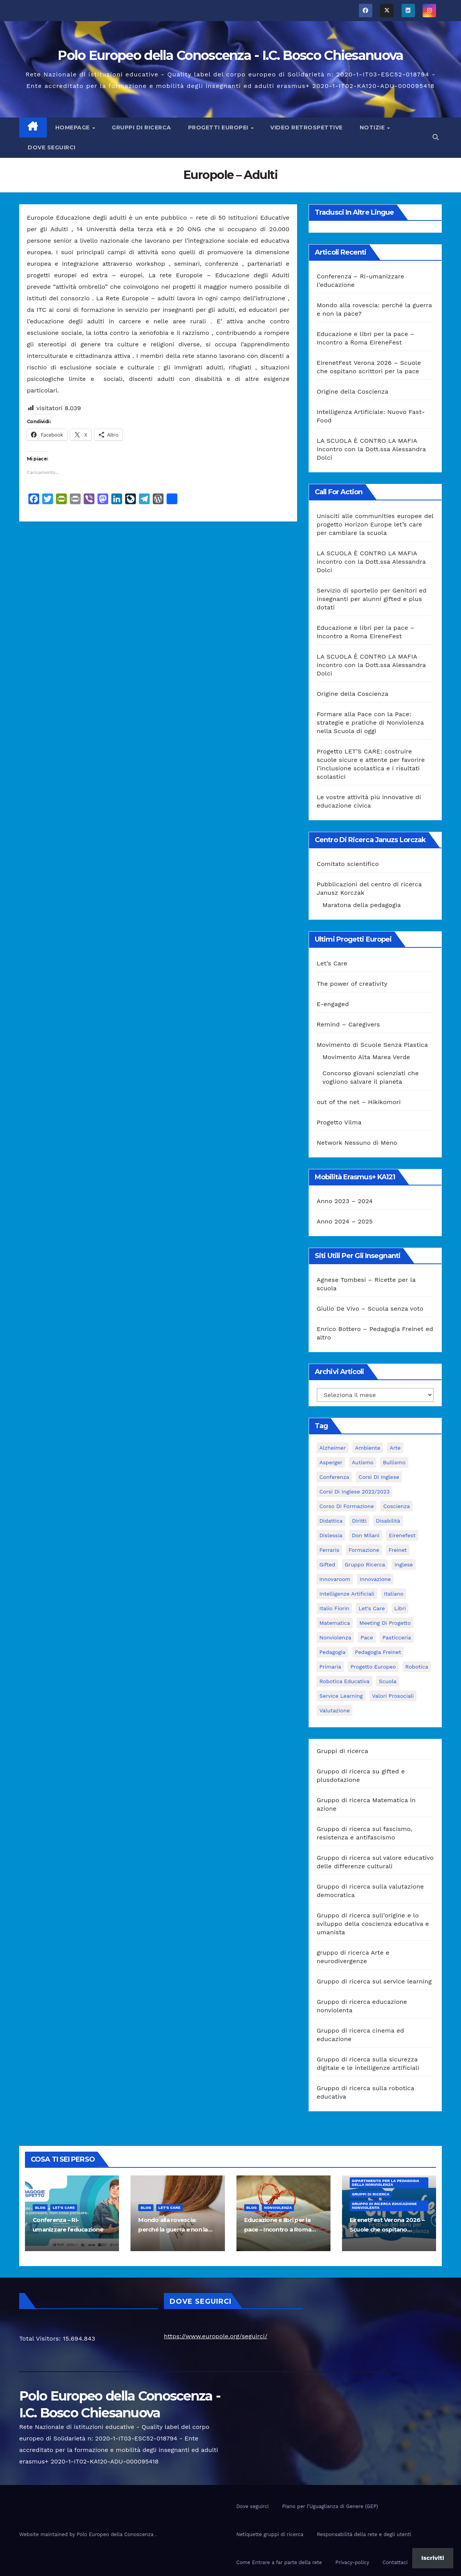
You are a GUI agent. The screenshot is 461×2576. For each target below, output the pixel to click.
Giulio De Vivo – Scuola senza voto (370, 1308)
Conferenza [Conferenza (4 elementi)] (334, 1477)
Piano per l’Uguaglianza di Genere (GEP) (330, 2506)
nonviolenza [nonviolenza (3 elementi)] (335, 1637)
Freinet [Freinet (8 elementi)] (397, 1550)
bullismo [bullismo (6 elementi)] (394, 1462)
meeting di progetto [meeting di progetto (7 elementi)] (385, 1623)
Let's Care (63, 2207)
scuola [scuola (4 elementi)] (388, 1681)
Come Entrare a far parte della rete (279, 2562)
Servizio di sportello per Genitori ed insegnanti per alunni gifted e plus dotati (371, 599)
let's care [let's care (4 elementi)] (372, 1608)
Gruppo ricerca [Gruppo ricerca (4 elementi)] (365, 1564)
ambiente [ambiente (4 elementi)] (367, 1448)
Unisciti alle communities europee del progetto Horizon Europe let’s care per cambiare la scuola (375, 524)
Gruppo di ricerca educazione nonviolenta (384, 2206)
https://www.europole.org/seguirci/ (215, 2336)
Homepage (73, 127)
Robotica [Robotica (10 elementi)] (416, 1667)
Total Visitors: (41, 2338)
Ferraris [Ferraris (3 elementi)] (329, 1550)
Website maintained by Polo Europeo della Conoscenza (87, 2534)
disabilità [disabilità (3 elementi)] (388, 1521)
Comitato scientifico (348, 863)
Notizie (373, 127)
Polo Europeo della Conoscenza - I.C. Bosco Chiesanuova (230, 55)
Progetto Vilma (339, 1122)
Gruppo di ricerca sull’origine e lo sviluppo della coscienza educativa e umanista (373, 1924)
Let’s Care (332, 963)
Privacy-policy (352, 2562)
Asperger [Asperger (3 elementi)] (330, 1462)
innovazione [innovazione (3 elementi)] (375, 1579)
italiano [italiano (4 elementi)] (393, 1594)
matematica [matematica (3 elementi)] (334, 1623)
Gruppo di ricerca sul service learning (374, 1981)
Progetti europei (219, 127)
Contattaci (395, 2562)
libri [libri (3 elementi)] (400, 1608)
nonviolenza (278, 2207)
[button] (436, 137)
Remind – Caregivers (348, 1024)
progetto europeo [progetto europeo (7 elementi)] (373, 1667)
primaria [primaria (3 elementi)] (330, 1667)
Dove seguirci (52, 147)
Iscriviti (432, 2557)
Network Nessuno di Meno (357, 1142)
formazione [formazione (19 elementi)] (364, 1550)
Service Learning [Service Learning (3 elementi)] (341, 1696)
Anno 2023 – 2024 (345, 1201)
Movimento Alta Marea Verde (366, 1057)
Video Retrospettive (306, 127)
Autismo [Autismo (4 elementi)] (362, 1462)
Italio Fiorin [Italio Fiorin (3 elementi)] (334, 1608)
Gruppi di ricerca (141, 127)
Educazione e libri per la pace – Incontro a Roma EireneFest (278, 2229)
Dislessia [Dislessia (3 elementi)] (330, 1535)
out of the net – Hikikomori (359, 1102)
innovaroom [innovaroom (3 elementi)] (334, 1579)
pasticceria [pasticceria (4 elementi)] (396, 1637)
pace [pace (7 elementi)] (366, 1637)
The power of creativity (352, 983)
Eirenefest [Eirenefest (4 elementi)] (402, 1535)
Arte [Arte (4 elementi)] (395, 1448)
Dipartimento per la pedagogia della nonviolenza (385, 2183)
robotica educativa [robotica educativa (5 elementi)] (344, 1681)
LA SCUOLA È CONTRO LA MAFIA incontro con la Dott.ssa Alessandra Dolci (371, 449)
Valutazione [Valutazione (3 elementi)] (334, 1710)
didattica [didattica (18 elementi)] (331, 1521)
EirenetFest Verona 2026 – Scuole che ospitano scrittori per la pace (387, 2229)
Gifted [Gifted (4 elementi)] (327, 1564)
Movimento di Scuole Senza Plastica (372, 1044)
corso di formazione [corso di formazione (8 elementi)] (346, 1506)
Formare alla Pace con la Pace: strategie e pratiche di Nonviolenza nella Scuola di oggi (370, 722)
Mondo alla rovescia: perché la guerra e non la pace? (173, 2229)
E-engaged (333, 1004)
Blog (40, 2207)
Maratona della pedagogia (361, 905)
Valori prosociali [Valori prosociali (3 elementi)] (393, 1696)
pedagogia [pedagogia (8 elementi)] (332, 1652)
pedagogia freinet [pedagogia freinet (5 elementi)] (378, 1652)
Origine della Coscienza (352, 391)
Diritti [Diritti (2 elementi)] (359, 1521)
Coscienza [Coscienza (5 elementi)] (396, 1506)
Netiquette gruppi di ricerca (270, 2534)
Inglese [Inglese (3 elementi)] (404, 1564)
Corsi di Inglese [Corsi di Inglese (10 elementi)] (379, 1477)
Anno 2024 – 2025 (345, 1221)
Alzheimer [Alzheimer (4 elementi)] (332, 1448)
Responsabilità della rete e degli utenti (364, 2534)
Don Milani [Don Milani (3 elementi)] (365, 1535)
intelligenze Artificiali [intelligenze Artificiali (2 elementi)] (347, 1594)
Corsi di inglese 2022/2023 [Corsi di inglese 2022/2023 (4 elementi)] (354, 1491)
